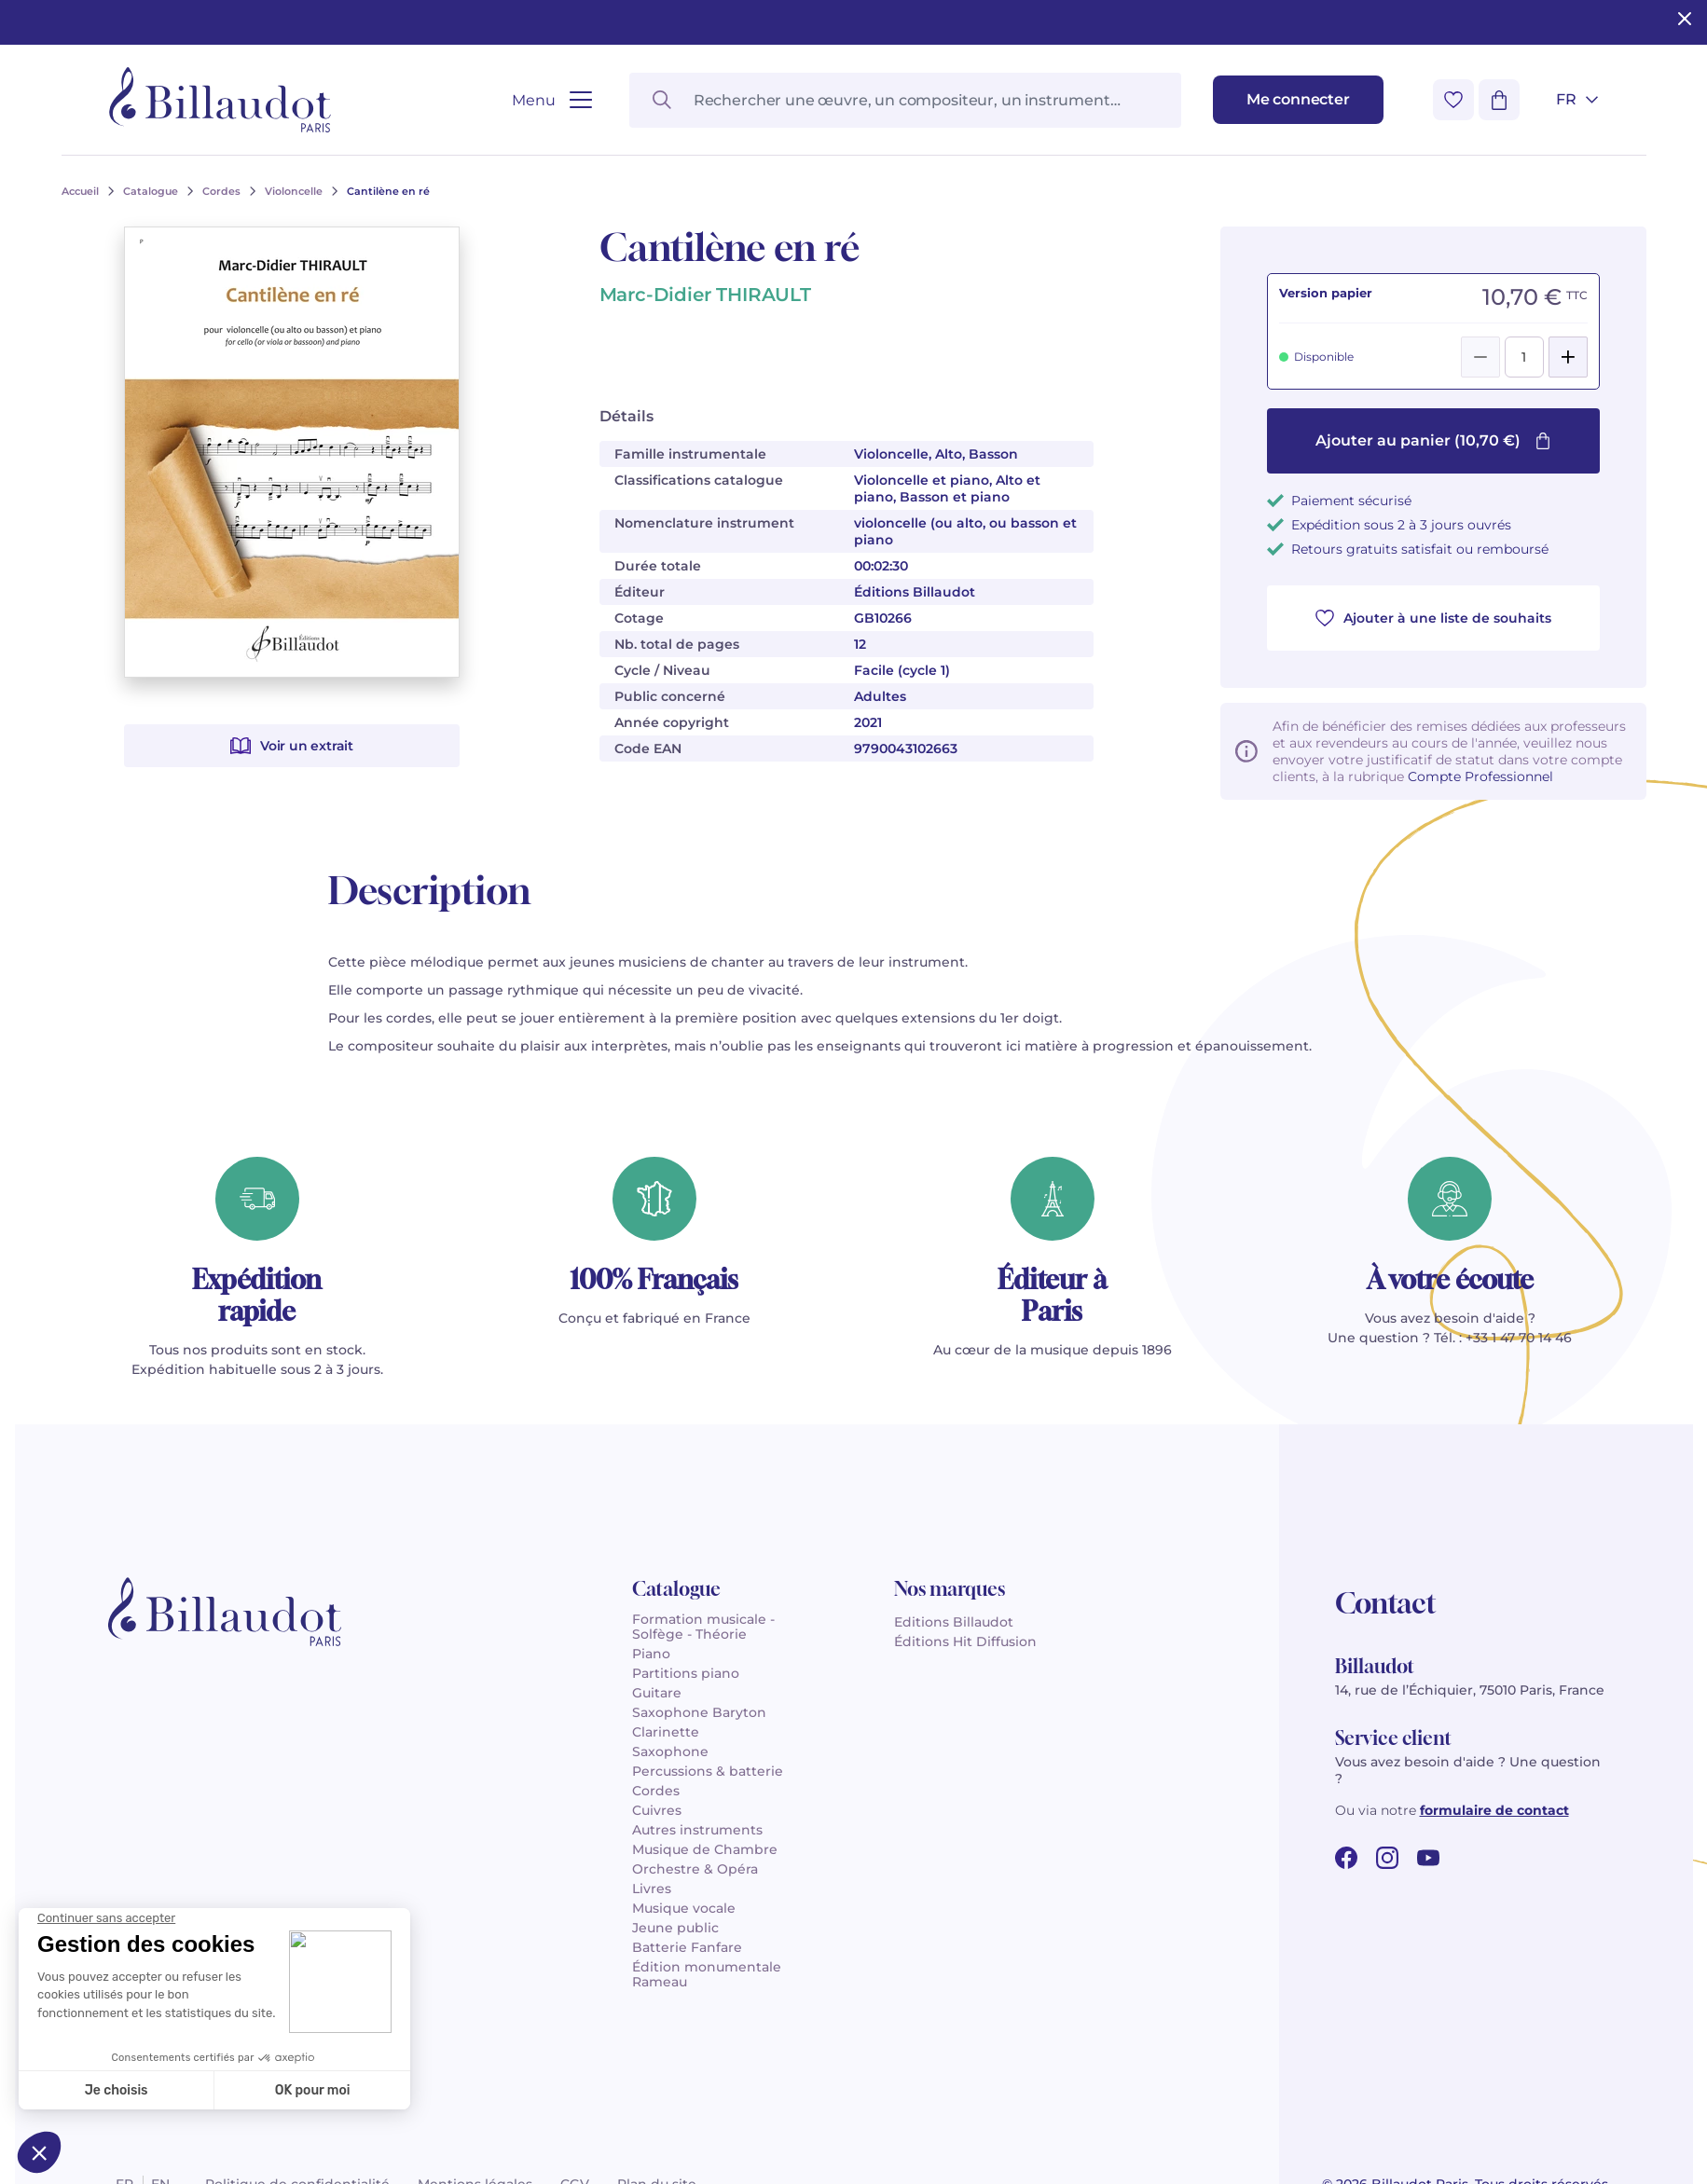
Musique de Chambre (705, 1849)
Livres (651, 1888)
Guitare (656, 1692)
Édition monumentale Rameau (706, 1974)
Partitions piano (685, 1673)
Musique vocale (684, 1908)
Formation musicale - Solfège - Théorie (703, 1626)
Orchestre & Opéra (695, 1868)
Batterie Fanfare (687, 1947)
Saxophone (670, 1751)
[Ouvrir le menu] (551, 100)
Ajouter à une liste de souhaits (1433, 618)
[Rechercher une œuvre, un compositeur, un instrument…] (905, 100)
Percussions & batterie (707, 1771)
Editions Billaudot (953, 1621)
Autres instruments (697, 1829)
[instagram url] (1387, 1858)
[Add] (1568, 357)
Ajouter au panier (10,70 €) (1433, 440)
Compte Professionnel (1480, 776)
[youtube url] (1428, 1858)
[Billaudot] (220, 99)
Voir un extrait (291, 745)
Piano (651, 1653)
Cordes (656, 1790)
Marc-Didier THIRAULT (705, 294)
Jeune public (675, 1927)
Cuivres (656, 1810)
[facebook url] (1346, 1858)
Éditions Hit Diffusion (965, 1641)
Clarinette (665, 1731)
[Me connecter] (1298, 100)
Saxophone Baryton (699, 1712)
